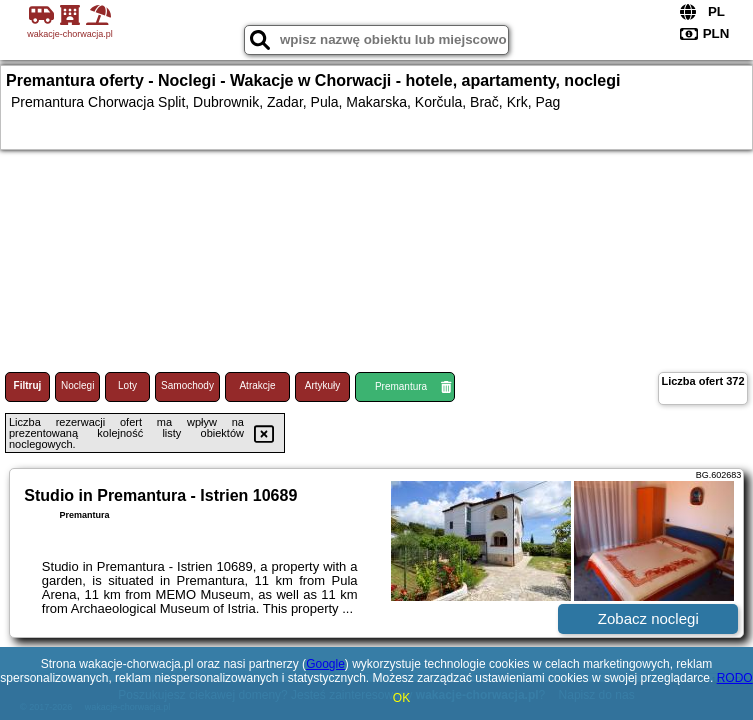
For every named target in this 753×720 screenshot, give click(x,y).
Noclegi (77, 385)
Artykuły (323, 385)
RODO (735, 678)
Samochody (187, 385)
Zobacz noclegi (648, 618)
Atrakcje (257, 385)
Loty (127, 385)
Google (325, 664)
